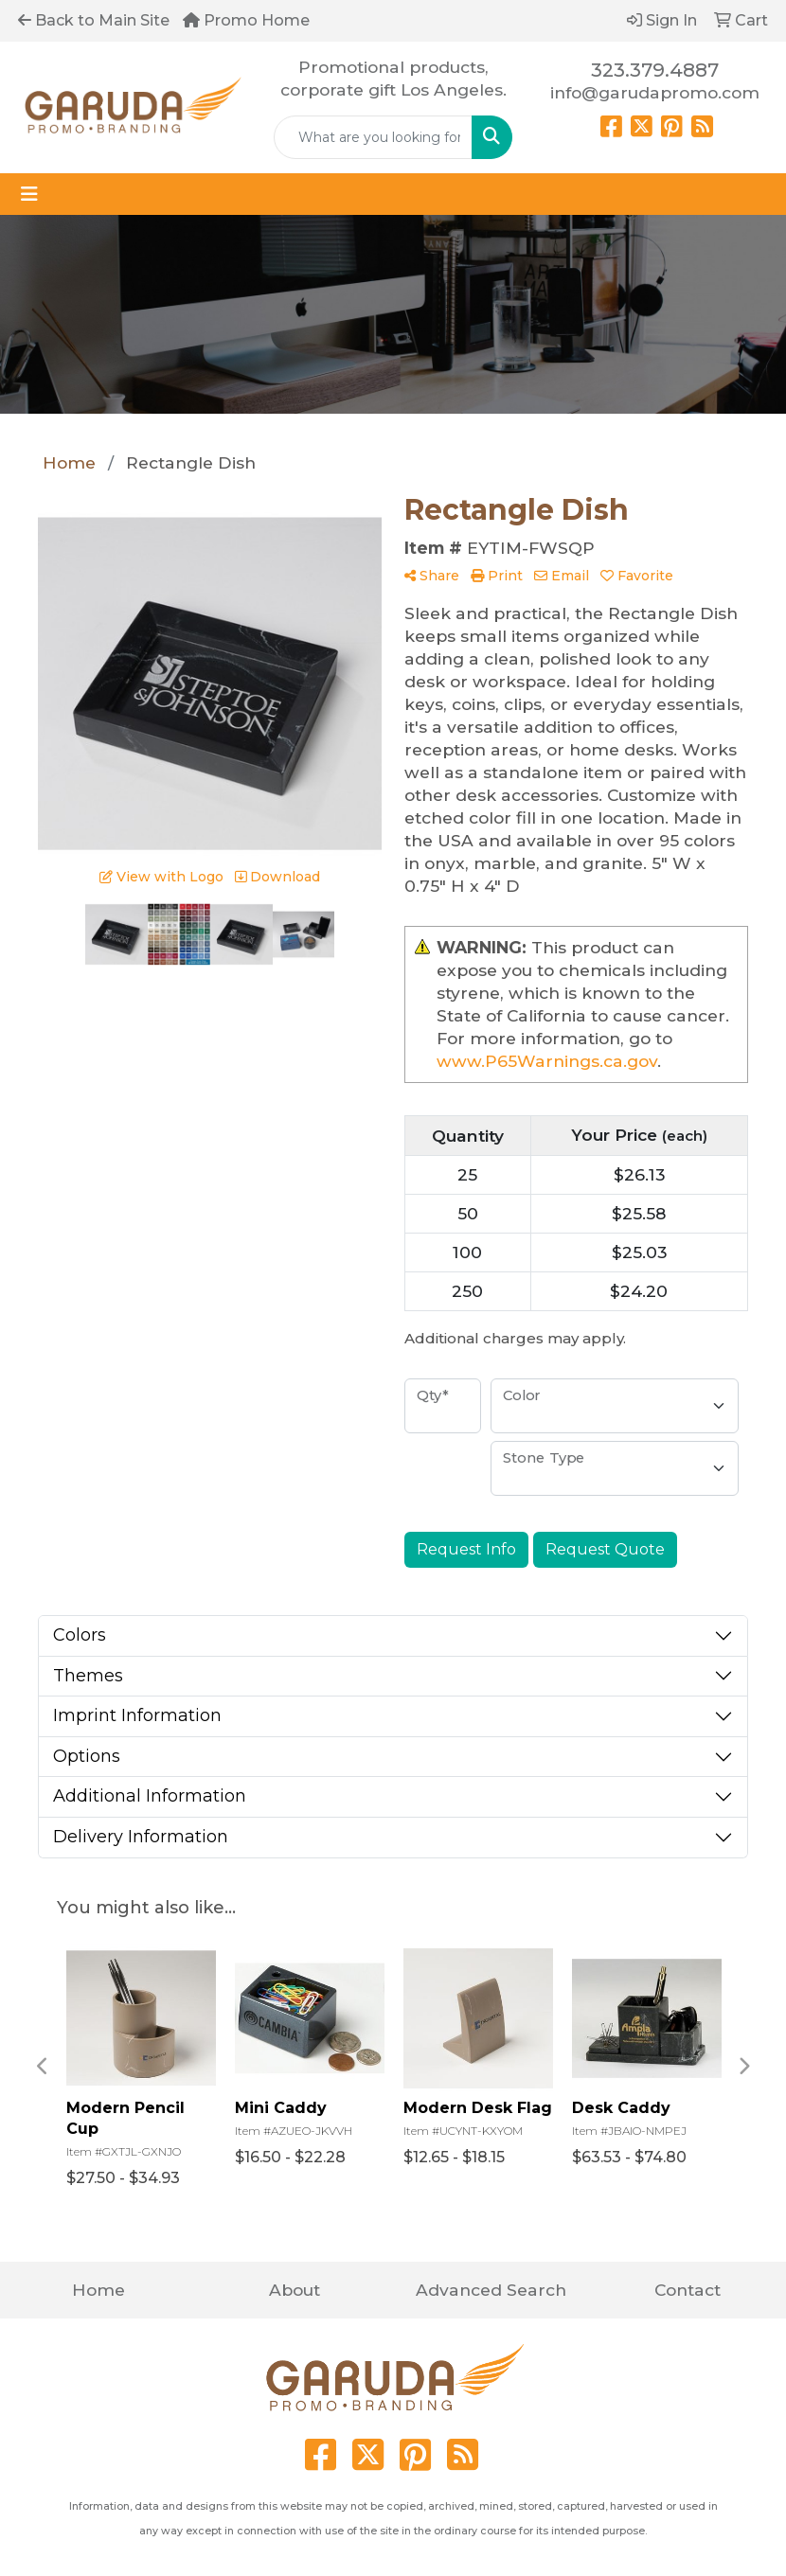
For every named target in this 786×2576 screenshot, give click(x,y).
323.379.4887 (655, 70)
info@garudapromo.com (654, 92)
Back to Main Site (94, 20)
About (294, 2290)
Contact (687, 2290)
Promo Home (246, 20)
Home (98, 2290)
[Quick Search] (373, 137)
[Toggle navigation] (29, 194)
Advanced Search (491, 2290)
